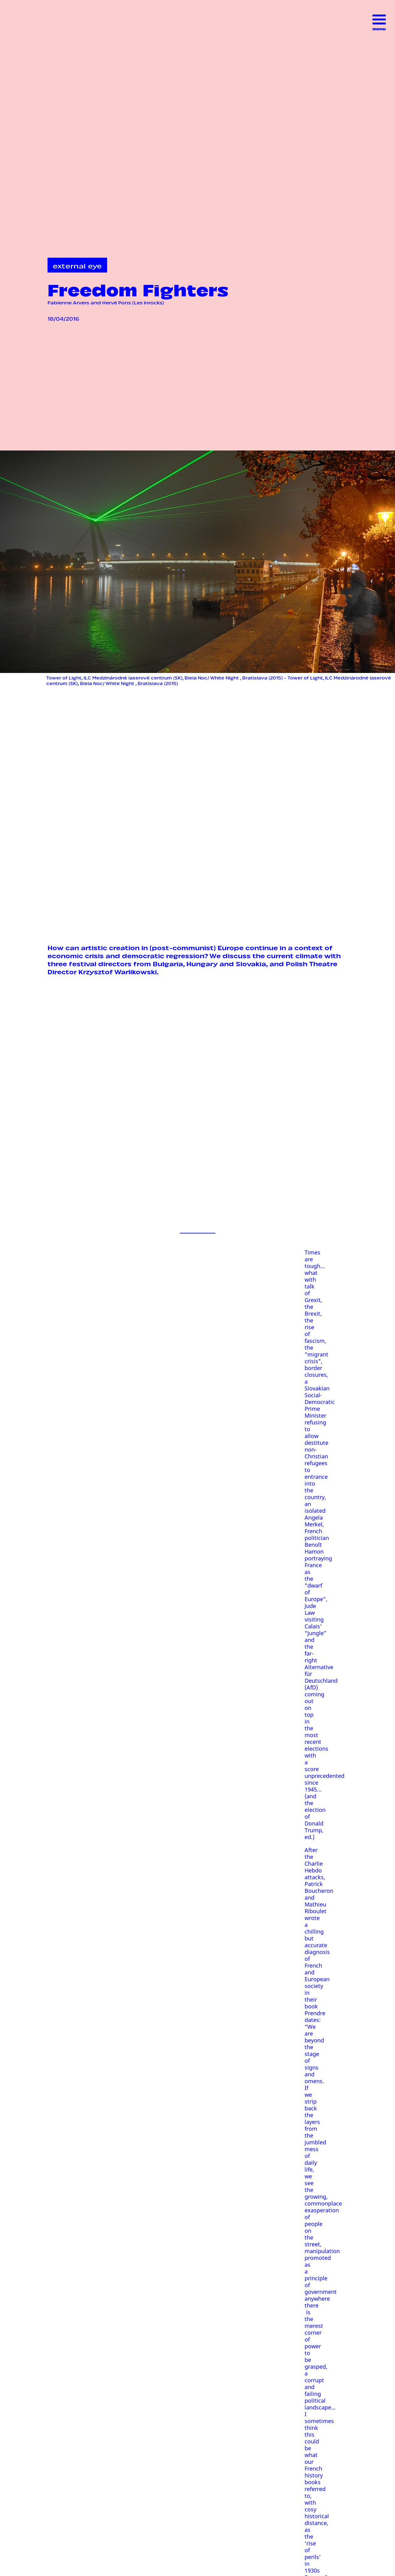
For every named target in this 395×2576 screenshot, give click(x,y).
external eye (77, 265)
